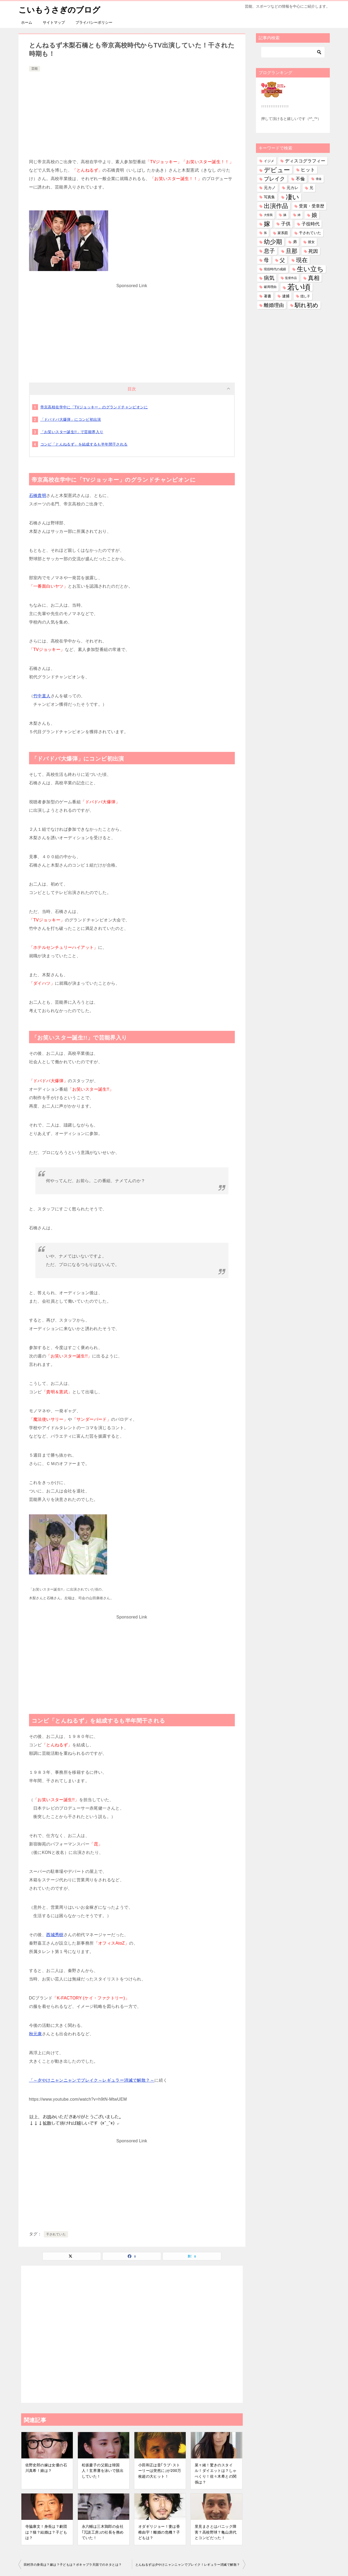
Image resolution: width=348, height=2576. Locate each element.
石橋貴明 (37, 495)
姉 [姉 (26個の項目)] (299, 214)
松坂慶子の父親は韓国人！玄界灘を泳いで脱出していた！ (102, 2470)
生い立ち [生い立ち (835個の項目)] (310, 269)
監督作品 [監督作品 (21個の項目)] (291, 277)
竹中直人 (42, 695)
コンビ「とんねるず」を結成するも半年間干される (84, 444)
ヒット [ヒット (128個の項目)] (308, 169)
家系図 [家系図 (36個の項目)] (283, 233)
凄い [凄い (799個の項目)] (292, 196)
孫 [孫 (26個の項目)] (265, 232)
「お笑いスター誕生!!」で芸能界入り (71, 431)
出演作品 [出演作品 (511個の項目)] (276, 205)
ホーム (26, 22)
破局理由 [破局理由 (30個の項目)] (270, 287)
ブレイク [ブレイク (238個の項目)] (274, 179)
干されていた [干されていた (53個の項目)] (310, 233)
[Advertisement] (132, 112)
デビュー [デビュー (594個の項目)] (277, 169)
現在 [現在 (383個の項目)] (302, 260)
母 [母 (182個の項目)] (266, 260)
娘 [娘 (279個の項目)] (314, 215)
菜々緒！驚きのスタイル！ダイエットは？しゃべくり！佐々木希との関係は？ (215, 2473)
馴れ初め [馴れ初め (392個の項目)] (306, 305)
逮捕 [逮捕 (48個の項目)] (285, 296)
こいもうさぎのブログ (59, 9)
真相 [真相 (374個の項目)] (314, 278)
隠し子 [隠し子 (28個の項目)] (305, 296)
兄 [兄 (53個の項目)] (311, 188)
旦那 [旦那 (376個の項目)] (291, 251)
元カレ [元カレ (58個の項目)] (292, 188)
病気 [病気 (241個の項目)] (269, 278)
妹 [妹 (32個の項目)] (285, 215)
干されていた (56, 2234)
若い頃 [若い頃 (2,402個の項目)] (299, 287)
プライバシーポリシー (93, 22)
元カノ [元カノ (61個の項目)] (270, 188)
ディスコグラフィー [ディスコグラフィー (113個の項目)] (305, 160)
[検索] (293, 52)
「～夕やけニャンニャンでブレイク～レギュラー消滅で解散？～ (92, 2080)
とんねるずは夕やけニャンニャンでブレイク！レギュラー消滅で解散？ (187, 2565)
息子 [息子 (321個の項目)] (269, 251)
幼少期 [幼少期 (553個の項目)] (273, 241)
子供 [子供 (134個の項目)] (285, 223)
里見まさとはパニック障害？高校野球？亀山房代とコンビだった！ (215, 2532)
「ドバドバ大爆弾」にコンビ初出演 (70, 419)
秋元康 (35, 2033)
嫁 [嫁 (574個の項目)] (267, 223)
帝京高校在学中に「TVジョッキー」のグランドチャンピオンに (94, 407)
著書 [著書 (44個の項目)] (267, 296)
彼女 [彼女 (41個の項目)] (311, 242)
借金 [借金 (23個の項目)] (319, 178)
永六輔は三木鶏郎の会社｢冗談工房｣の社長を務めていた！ (103, 2532)
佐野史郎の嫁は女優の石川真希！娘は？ (46, 2468)
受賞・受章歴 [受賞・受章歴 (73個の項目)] (311, 206)
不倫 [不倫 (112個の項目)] (300, 178)
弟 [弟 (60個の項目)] (295, 242)
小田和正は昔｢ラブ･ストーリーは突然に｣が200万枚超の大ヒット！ (159, 2470)
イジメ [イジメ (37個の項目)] (269, 161)
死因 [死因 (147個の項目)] (313, 251)
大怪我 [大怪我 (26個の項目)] (268, 214)
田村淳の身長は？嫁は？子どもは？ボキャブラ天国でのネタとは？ (73, 2565)
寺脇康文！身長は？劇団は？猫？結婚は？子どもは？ (46, 2532)
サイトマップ (54, 22)
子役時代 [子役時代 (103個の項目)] (311, 223)
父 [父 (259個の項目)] (282, 260)
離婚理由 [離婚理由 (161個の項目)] (274, 305)
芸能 (34, 68)
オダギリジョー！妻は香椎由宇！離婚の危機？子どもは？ (159, 2532)
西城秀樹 (55, 1934)
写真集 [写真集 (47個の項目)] (269, 197)
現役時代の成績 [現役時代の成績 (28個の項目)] (275, 269)
